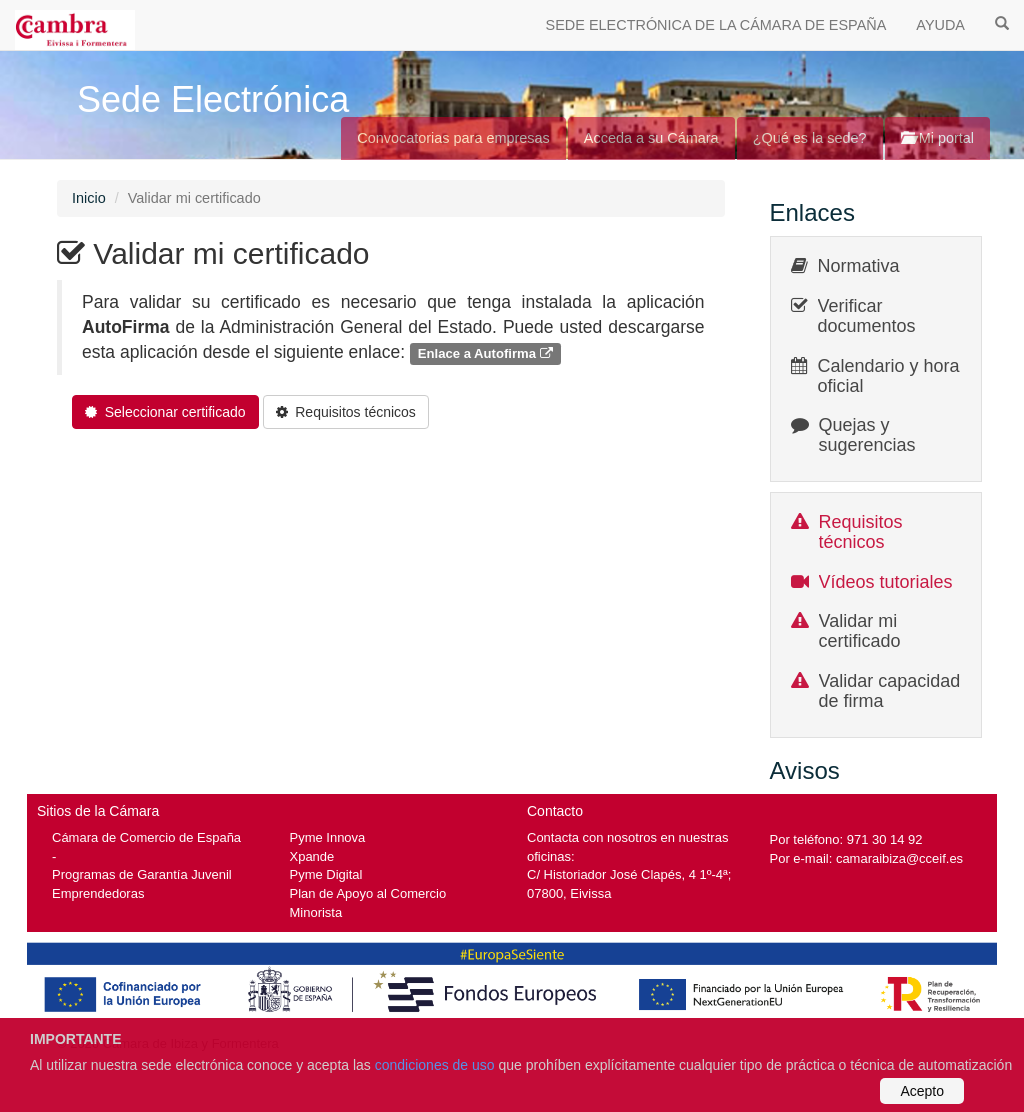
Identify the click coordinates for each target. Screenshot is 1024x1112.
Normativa (859, 266)
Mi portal (937, 138)
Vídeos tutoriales (886, 582)
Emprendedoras (98, 893)
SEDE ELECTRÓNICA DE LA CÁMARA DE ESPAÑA (716, 25)
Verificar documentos (867, 316)
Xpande (312, 856)
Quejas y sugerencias (867, 435)
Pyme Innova (328, 837)
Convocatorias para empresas (453, 138)
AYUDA (940, 25)
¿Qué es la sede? (810, 138)
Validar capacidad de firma (890, 691)
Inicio (89, 198)
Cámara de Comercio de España (146, 837)
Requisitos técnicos (861, 532)
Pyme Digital (326, 874)
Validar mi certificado (860, 631)
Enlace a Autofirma (485, 353)
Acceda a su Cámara (651, 138)
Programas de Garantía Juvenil (142, 874)
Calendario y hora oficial (889, 376)
